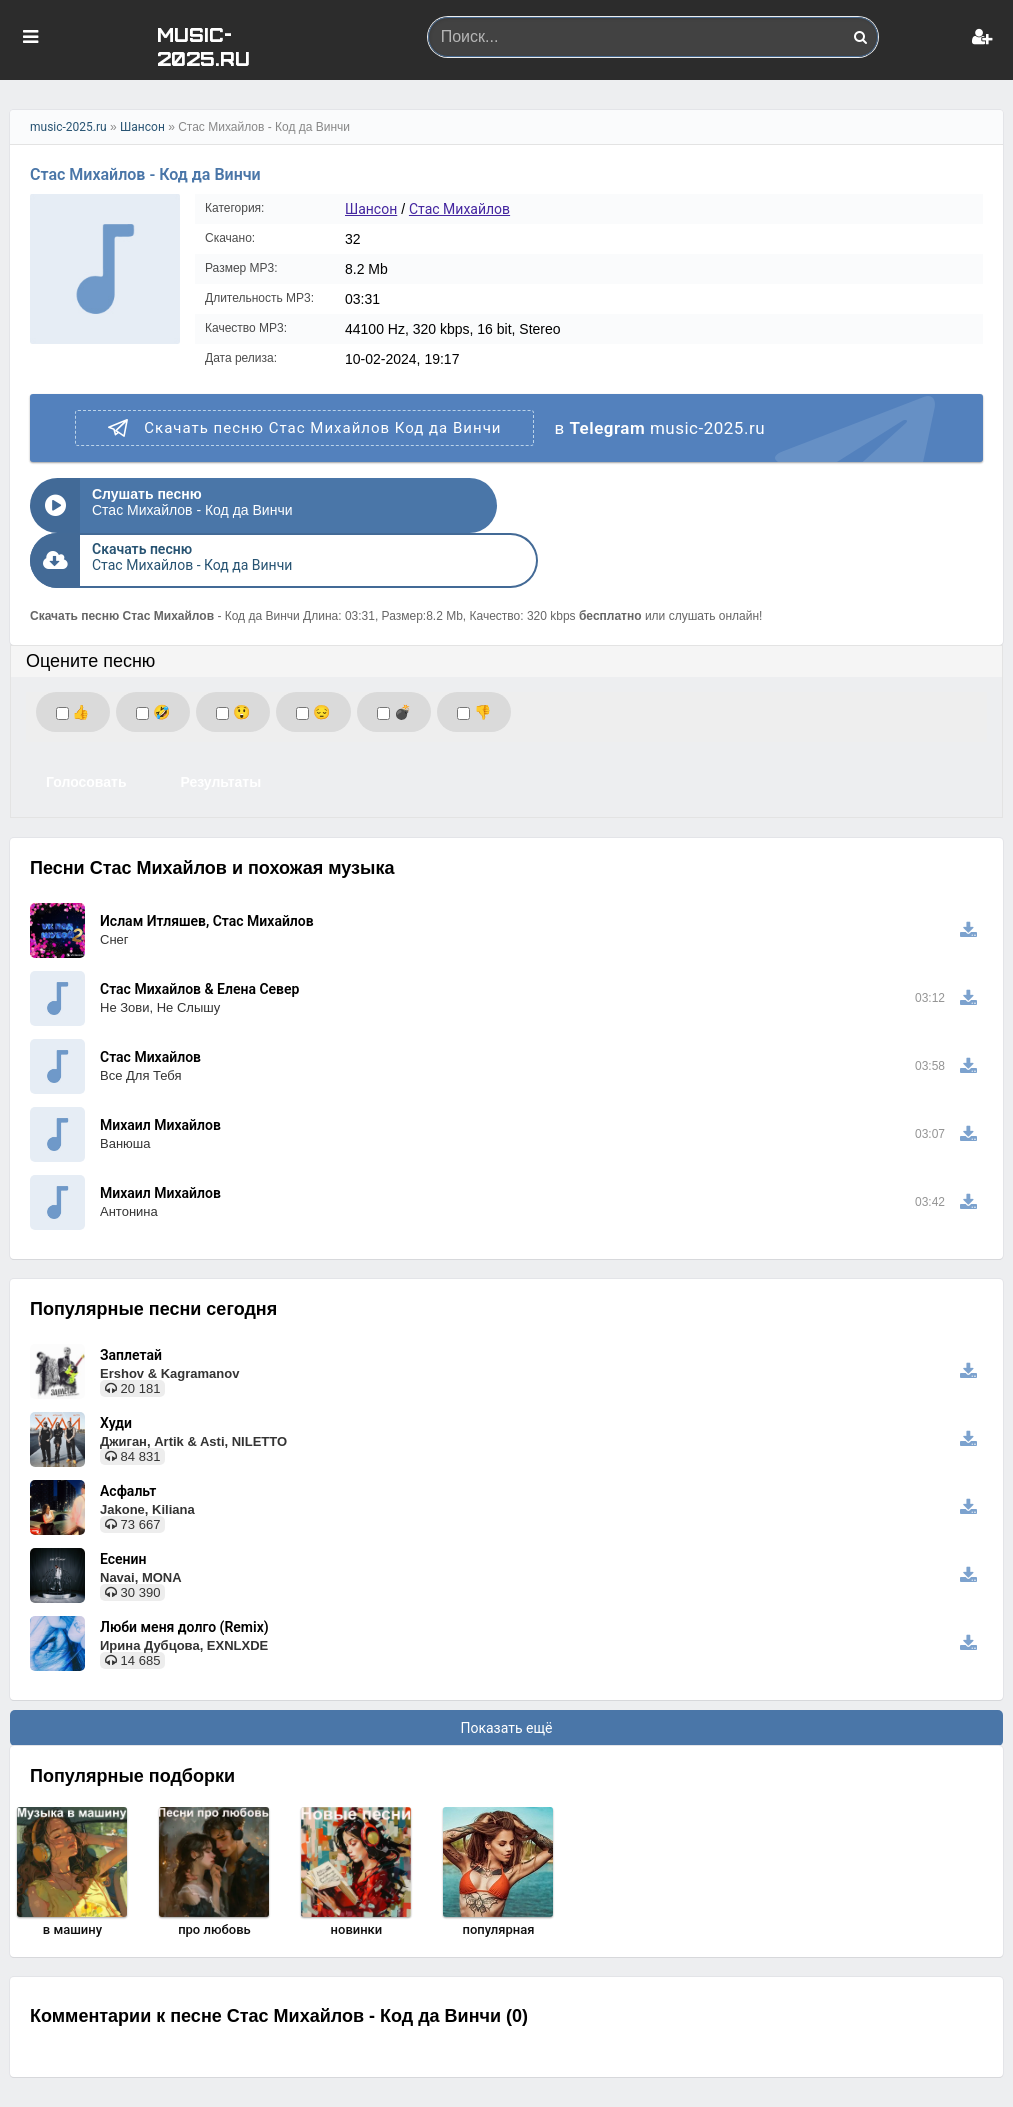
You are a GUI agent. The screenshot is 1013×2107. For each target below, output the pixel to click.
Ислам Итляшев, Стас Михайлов (207, 866)
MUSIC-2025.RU (203, 45)
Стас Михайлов (459, 209)
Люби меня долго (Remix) (184, 1572)
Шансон (142, 127)
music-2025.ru (68, 127)
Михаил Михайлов (160, 1070)
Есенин (123, 1504)
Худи (116, 1368)
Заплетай (131, 1300)
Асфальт (128, 1436)
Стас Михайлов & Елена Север (199, 934)
